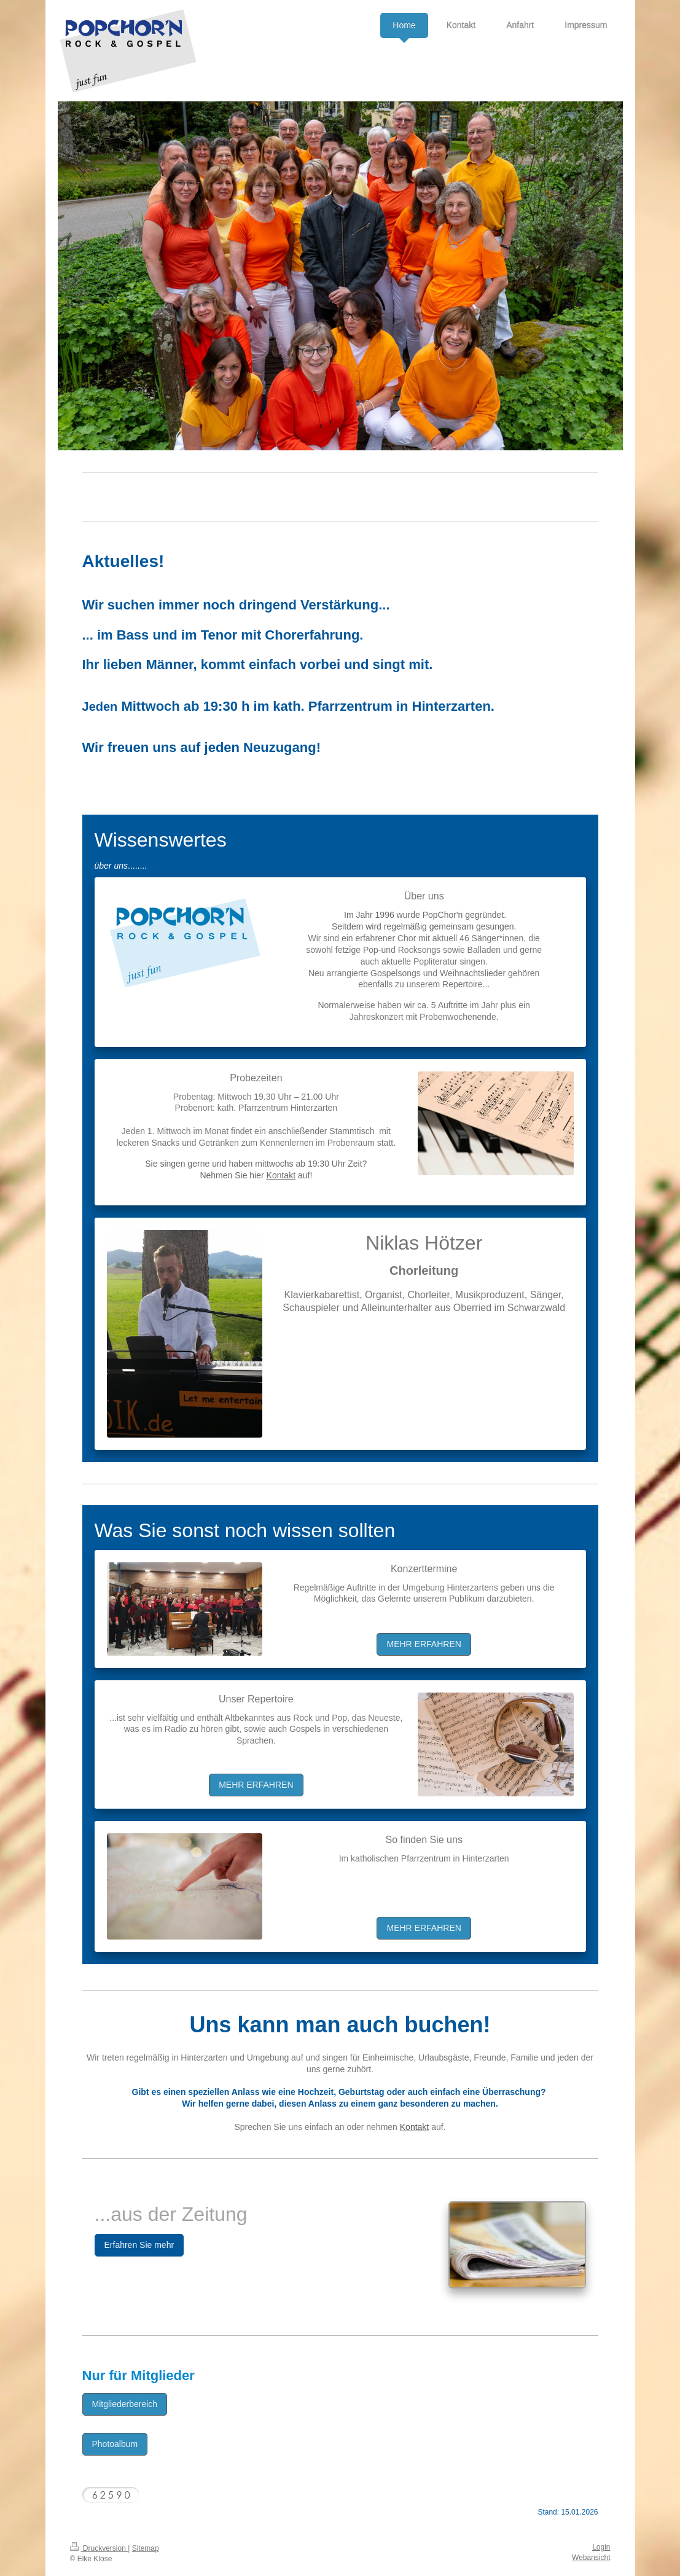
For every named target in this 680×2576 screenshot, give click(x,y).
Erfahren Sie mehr (139, 2245)
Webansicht (591, 2557)
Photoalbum (115, 2444)
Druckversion (99, 2548)
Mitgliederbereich (125, 2404)
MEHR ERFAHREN (423, 1644)
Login (601, 2547)
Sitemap (145, 2548)
